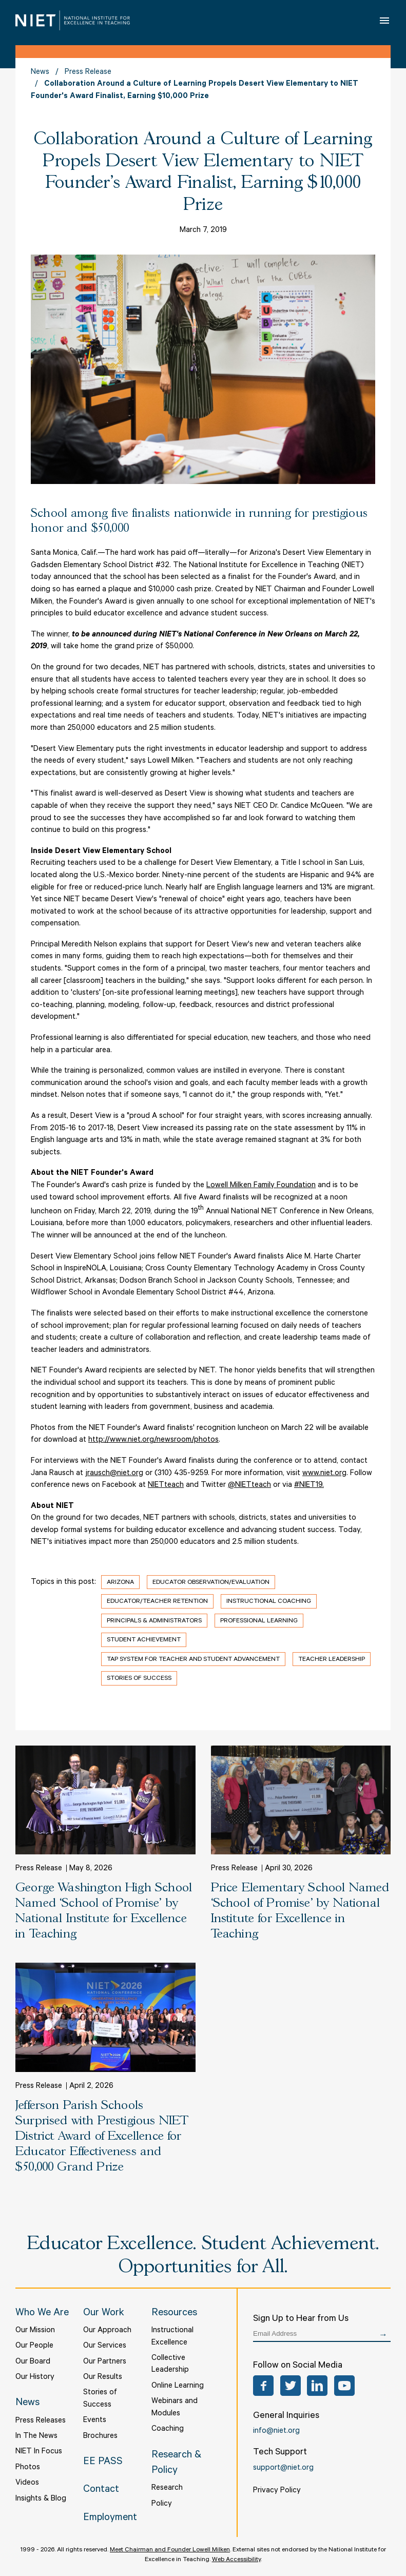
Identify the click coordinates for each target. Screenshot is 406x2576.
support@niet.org (283, 2468)
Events (94, 2420)
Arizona (120, 1582)
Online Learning (177, 2386)
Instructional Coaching (268, 1601)
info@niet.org (276, 2431)
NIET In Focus (38, 2452)
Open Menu (385, 20)
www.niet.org (324, 1473)
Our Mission (35, 2331)
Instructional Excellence (172, 2337)
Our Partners (104, 2362)
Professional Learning (259, 1621)
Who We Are (42, 2313)
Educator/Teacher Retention (157, 1601)
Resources (174, 2313)
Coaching (167, 2429)
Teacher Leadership (331, 1659)
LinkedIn (317, 2385)
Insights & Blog (40, 2499)
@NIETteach (249, 1485)
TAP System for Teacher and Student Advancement (193, 1659)
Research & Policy (176, 2463)
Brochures (100, 2436)
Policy (161, 2504)
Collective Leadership (170, 2364)
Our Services (104, 2346)
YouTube (344, 2385)
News (40, 72)
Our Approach (107, 2331)
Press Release (88, 72)
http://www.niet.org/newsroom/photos (153, 1440)
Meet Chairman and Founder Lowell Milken (170, 2550)
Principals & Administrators (154, 1621)
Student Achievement (144, 1640)
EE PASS (103, 2462)
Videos (27, 2483)
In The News (36, 2436)
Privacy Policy (277, 2491)
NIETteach (166, 1485)
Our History (34, 2377)
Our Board (32, 2362)
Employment (110, 2518)
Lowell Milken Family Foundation (261, 1186)
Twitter (290, 2385)
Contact (101, 2490)
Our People (34, 2346)
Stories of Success (139, 1678)
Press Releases (40, 2421)
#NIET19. (309, 1485)
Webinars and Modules (174, 2407)
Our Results (102, 2377)
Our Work (103, 2313)
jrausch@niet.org (114, 1473)
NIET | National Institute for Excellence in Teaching (72, 20)
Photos (27, 2468)
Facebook (263, 2385)
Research (167, 2488)
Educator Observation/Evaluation (210, 1582)
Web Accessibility (236, 2560)
